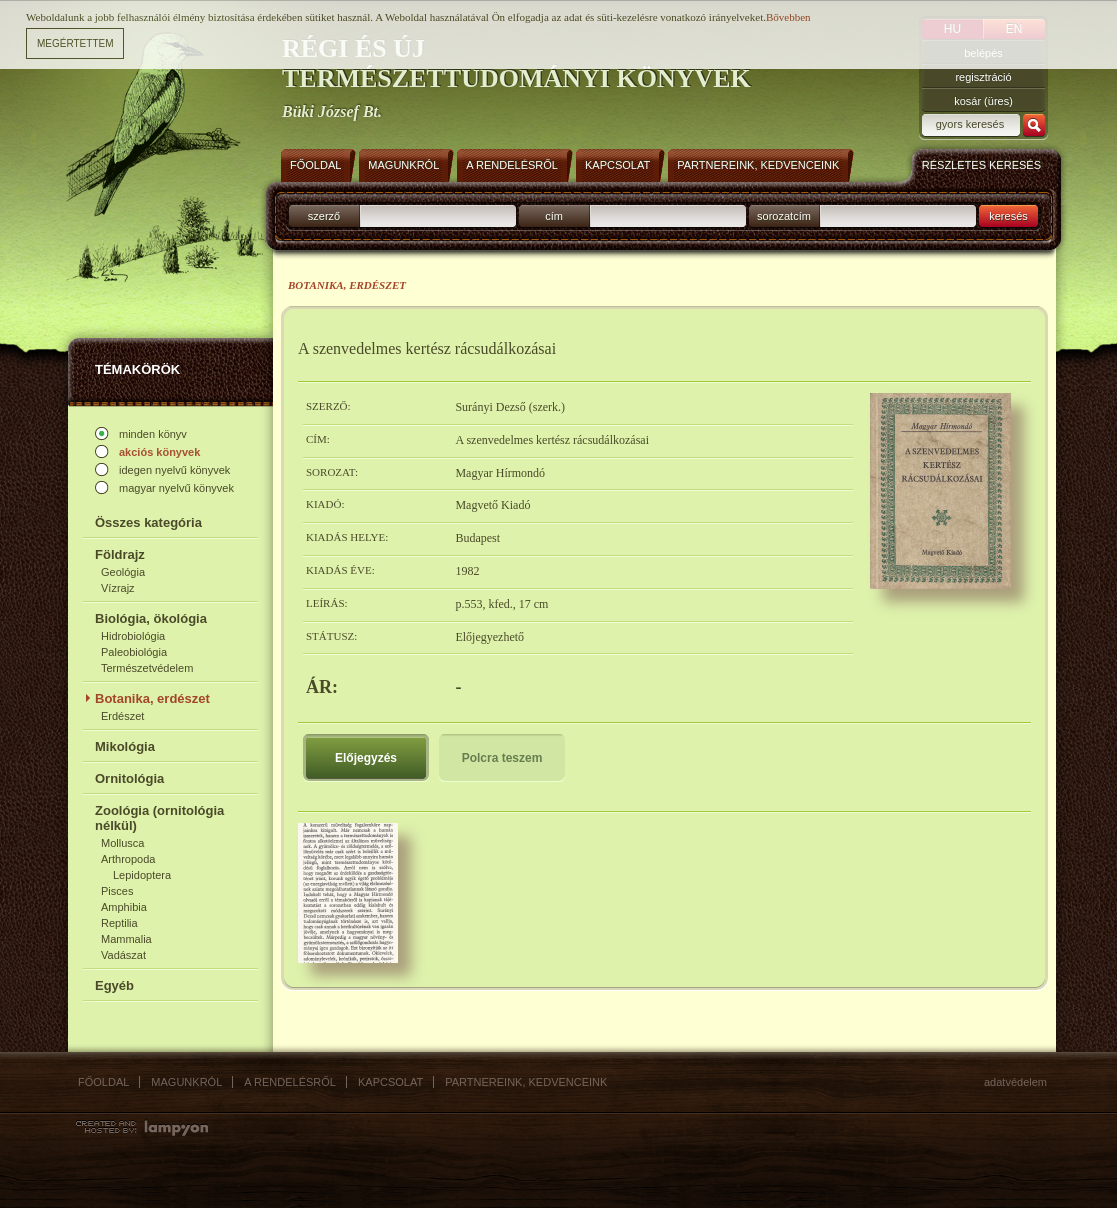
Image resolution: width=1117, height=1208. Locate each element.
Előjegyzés (366, 758)
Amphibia (124, 907)
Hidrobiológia (133, 636)
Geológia (123, 572)
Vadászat (123, 955)
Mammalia (126, 939)
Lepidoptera (142, 875)
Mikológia (125, 746)
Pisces (117, 891)
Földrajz (120, 554)
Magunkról (186, 1082)
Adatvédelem (1015, 1082)
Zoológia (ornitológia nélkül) (159, 818)
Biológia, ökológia (151, 618)
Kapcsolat (390, 1082)
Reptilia (119, 923)
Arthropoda (128, 859)
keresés (1008, 216)
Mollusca (122, 843)
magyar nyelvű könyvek (176, 488)
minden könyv (153, 434)
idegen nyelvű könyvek (174, 470)
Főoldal (103, 1082)
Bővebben (788, 16)
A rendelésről (290, 1082)
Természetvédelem (147, 668)
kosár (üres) (983, 101)
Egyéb (114, 985)
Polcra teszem (502, 758)
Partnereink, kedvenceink (526, 1082)
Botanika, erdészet (152, 698)
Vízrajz (118, 588)
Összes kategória (148, 522)
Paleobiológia (134, 652)
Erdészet (122, 716)
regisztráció (983, 77)
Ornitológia (129, 778)
